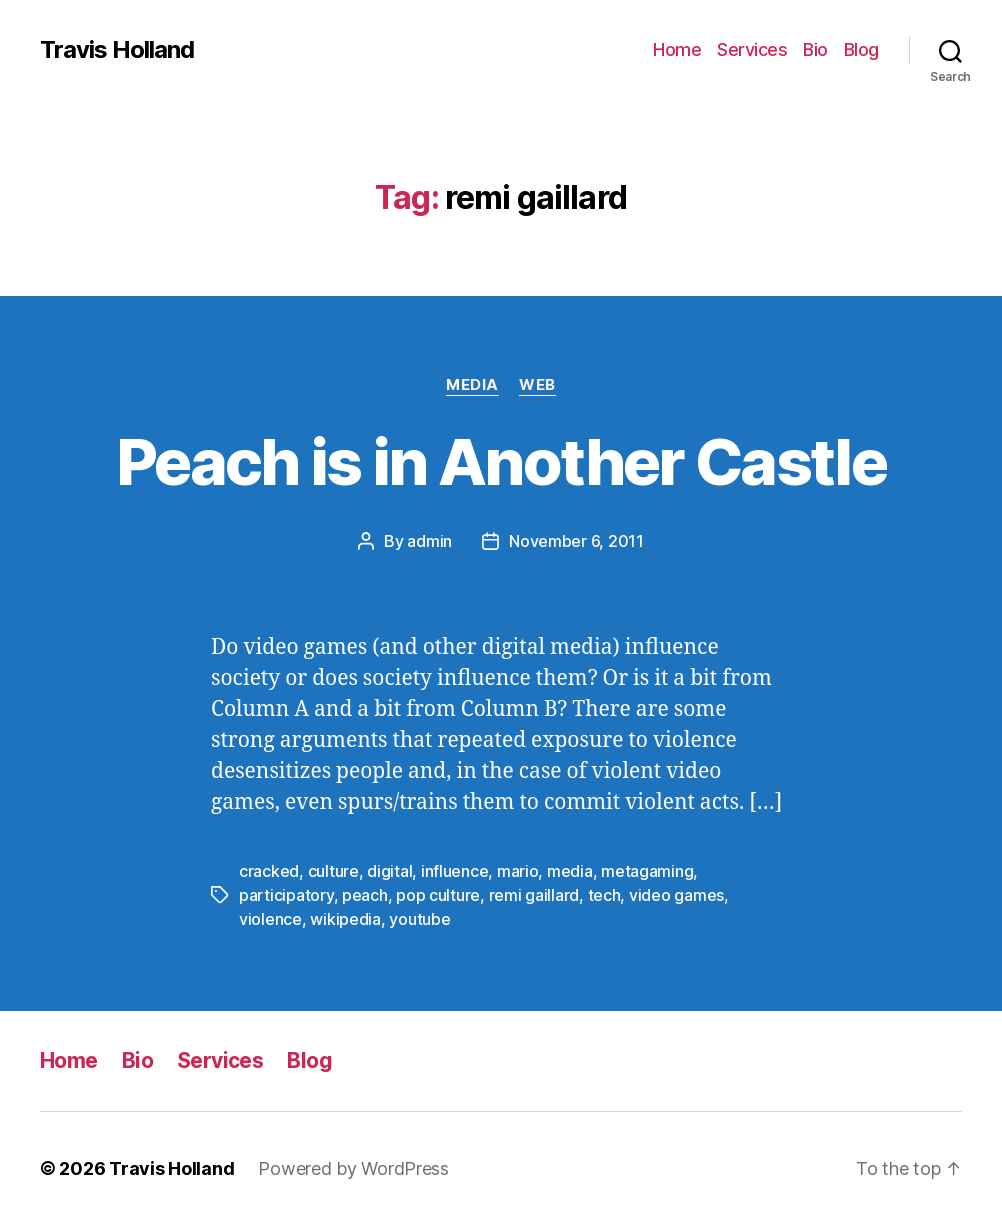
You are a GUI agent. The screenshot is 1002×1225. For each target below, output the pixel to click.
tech (604, 895)
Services (752, 49)
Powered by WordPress (353, 1168)
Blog (861, 49)
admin (429, 541)
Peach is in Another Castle (501, 461)
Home (677, 49)
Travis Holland (117, 50)
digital (389, 871)
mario (518, 871)
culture (333, 871)
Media (472, 385)
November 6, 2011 (576, 541)
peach (365, 895)
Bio (815, 49)
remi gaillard (534, 895)
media (570, 871)
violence (270, 919)
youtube (419, 919)
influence (455, 871)
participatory (286, 895)
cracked (269, 871)
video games (676, 895)
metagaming (647, 871)
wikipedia (345, 919)
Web (537, 385)
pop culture (438, 895)
